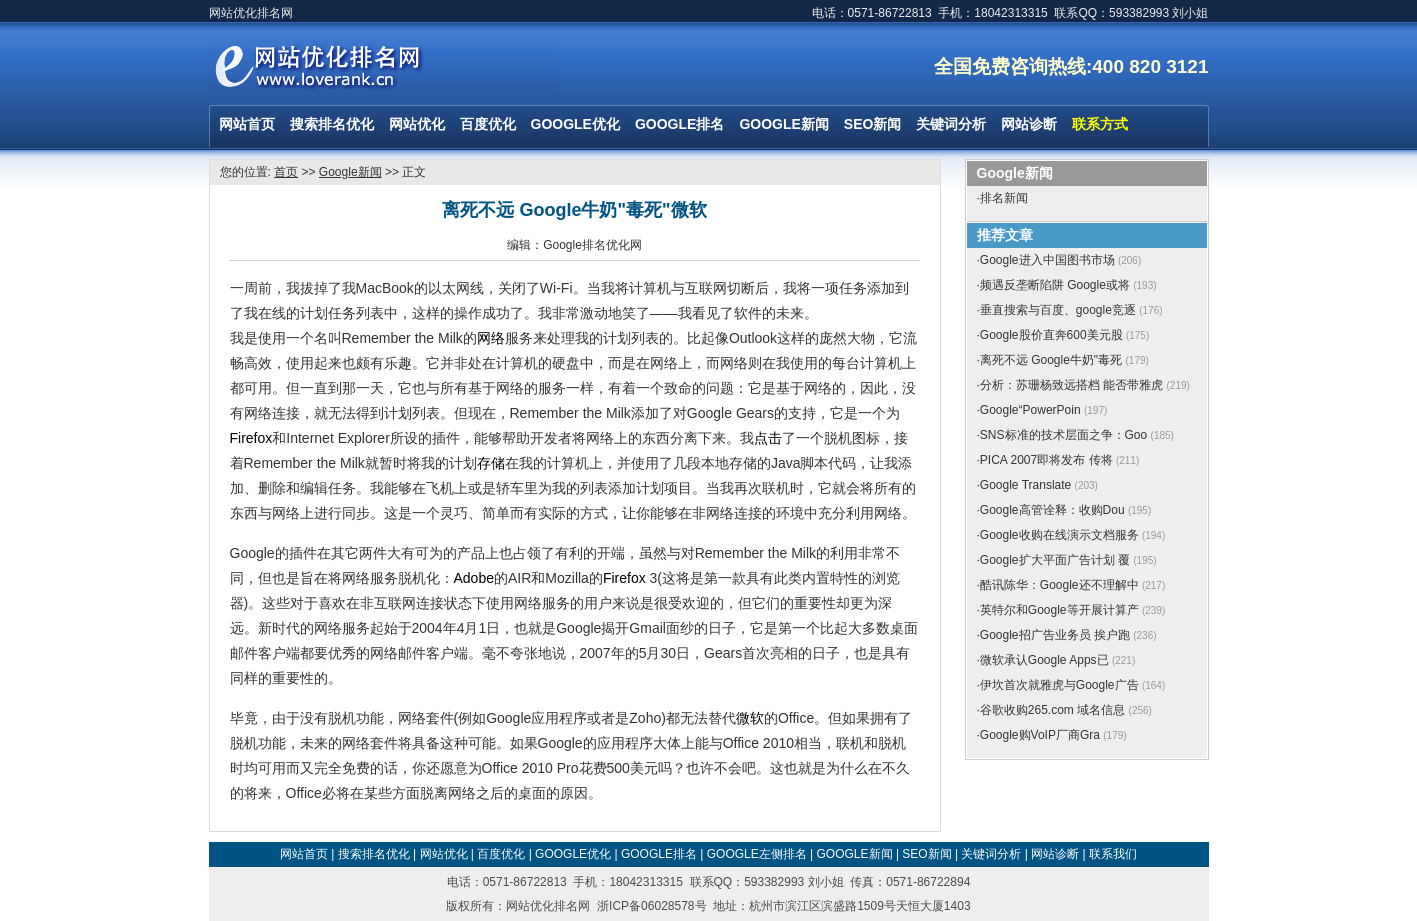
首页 (286, 172)
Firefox (251, 438)
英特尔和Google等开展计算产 (1059, 610)
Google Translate (1025, 485)
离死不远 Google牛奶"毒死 (1051, 360)
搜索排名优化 (332, 124)
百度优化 (488, 124)
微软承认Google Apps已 (1044, 660)
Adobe (474, 578)
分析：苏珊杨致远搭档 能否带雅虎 (1071, 385)
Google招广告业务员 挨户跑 (1055, 635)
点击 (768, 438)
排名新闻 (1004, 198)
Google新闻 (350, 172)
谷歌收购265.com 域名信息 (1052, 710)
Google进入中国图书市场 (1047, 260)
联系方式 (1100, 124)
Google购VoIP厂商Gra (1040, 735)
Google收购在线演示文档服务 (1059, 535)
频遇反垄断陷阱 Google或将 (1055, 285)
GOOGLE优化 (575, 124)
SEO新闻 (873, 124)
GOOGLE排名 (679, 124)
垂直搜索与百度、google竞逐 (1058, 310)
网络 (491, 338)
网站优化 (417, 124)
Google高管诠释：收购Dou (1052, 510)
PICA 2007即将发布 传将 (1046, 460)
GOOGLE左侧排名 (757, 854)
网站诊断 (1029, 124)
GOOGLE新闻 (783, 124)
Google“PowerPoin (1030, 410)
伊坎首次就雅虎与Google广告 (1059, 685)
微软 (750, 718)
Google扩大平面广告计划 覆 (1055, 560)
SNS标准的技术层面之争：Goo (1063, 435)
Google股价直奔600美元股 (1051, 335)
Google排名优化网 (592, 245)
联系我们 (1113, 854)
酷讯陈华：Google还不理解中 (1059, 585)
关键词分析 (951, 124)
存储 (491, 463)
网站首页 (247, 124)
